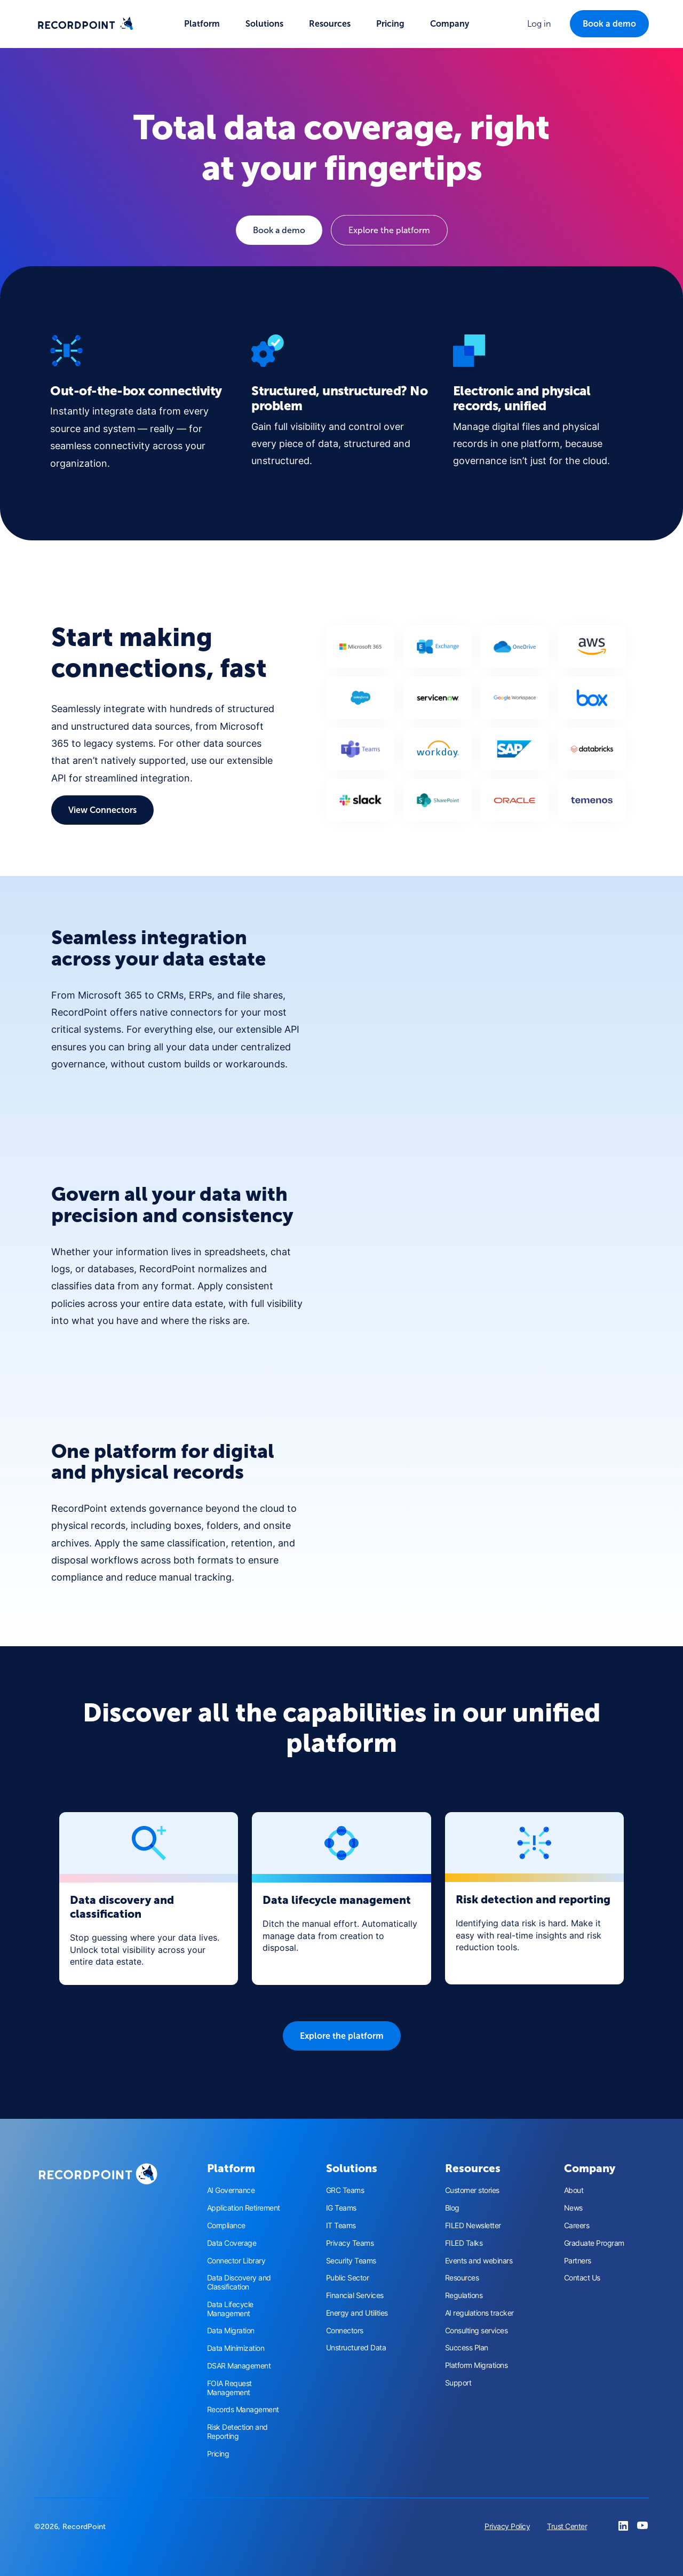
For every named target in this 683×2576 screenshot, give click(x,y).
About (574, 2190)
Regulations (464, 2295)
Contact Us (582, 2278)
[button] (202, 23)
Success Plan (466, 2347)
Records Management (243, 2409)
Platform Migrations (476, 2365)
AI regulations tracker (479, 2313)
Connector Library (236, 2260)
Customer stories (472, 2190)
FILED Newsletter (473, 2225)
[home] (85, 24)
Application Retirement (243, 2208)
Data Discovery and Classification (239, 2282)
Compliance (226, 2225)
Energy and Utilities (357, 2313)
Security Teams (351, 2260)
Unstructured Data (356, 2347)
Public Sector (347, 2278)
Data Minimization (236, 2348)
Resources (462, 2278)
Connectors (344, 2330)
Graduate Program (594, 2243)
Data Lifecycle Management (230, 2309)
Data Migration (231, 2330)
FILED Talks (464, 2243)
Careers (577, 2225)
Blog (452, 2208)
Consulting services (476, 2330)
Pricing (390, 24)
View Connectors (102, 810)
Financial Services (355, 2295)
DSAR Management (239, 2366)
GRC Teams (345, 2190)
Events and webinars (479, 2260)
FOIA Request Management (229, 2388)
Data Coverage (232, 2243)
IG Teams (341, 2208)
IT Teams (341, 2225)
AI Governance (231, 2190)
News (573, 2208)
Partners (577, 2260)
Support (458, 2383)
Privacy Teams (350, 2243)
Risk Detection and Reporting (237, 2432)
